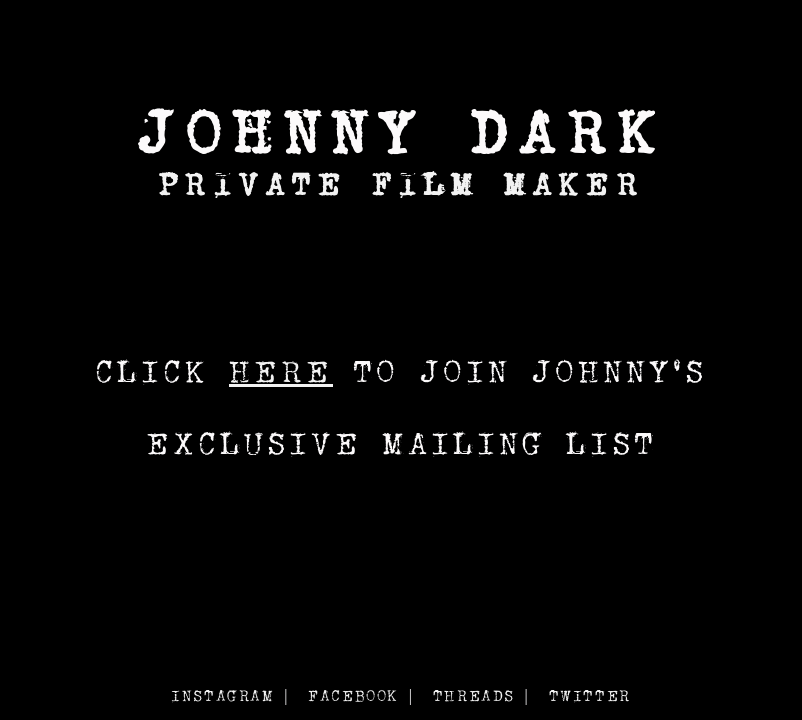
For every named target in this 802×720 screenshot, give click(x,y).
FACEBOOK (353, 695)
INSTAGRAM (222, 695)
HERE (281, 371)
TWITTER (590, 695)
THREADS (474, 695)
